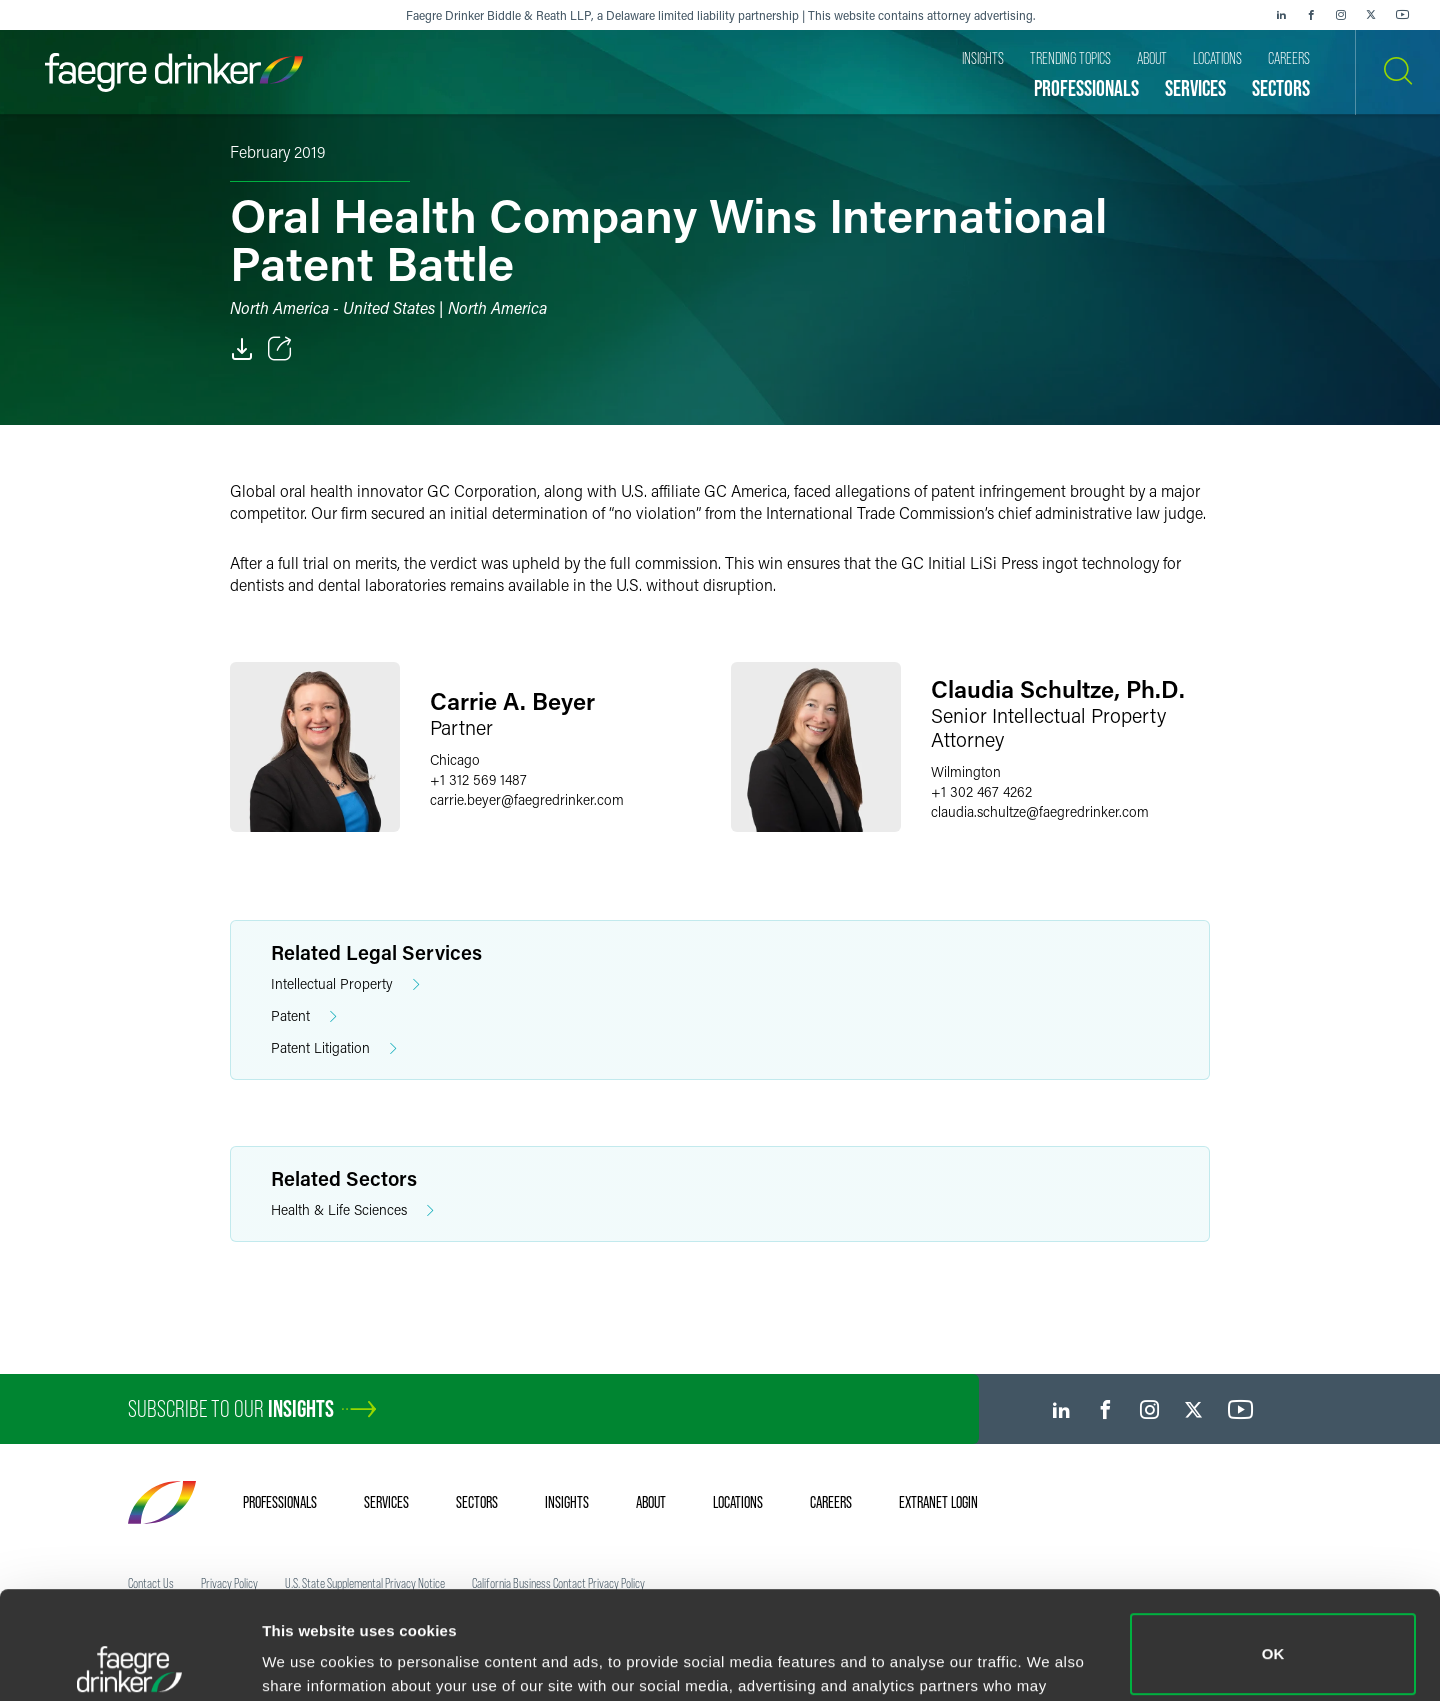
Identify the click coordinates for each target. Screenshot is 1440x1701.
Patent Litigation (334, 1048)
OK (1273, 1546)
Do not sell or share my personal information (1273, 1635)
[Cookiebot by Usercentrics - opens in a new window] (129, 1662)
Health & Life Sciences (352, 1210)
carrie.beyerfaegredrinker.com (527, 799)
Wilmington (966, 771)
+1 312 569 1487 (478, 779)
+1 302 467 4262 (981, 791)
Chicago (455, 759)
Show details (308, 1657)
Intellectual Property (345, 984)
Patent (304, 1016)
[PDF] (242, 349)
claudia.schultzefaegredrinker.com (1040, 811)
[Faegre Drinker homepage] (174, 72)
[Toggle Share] (280, 349)
